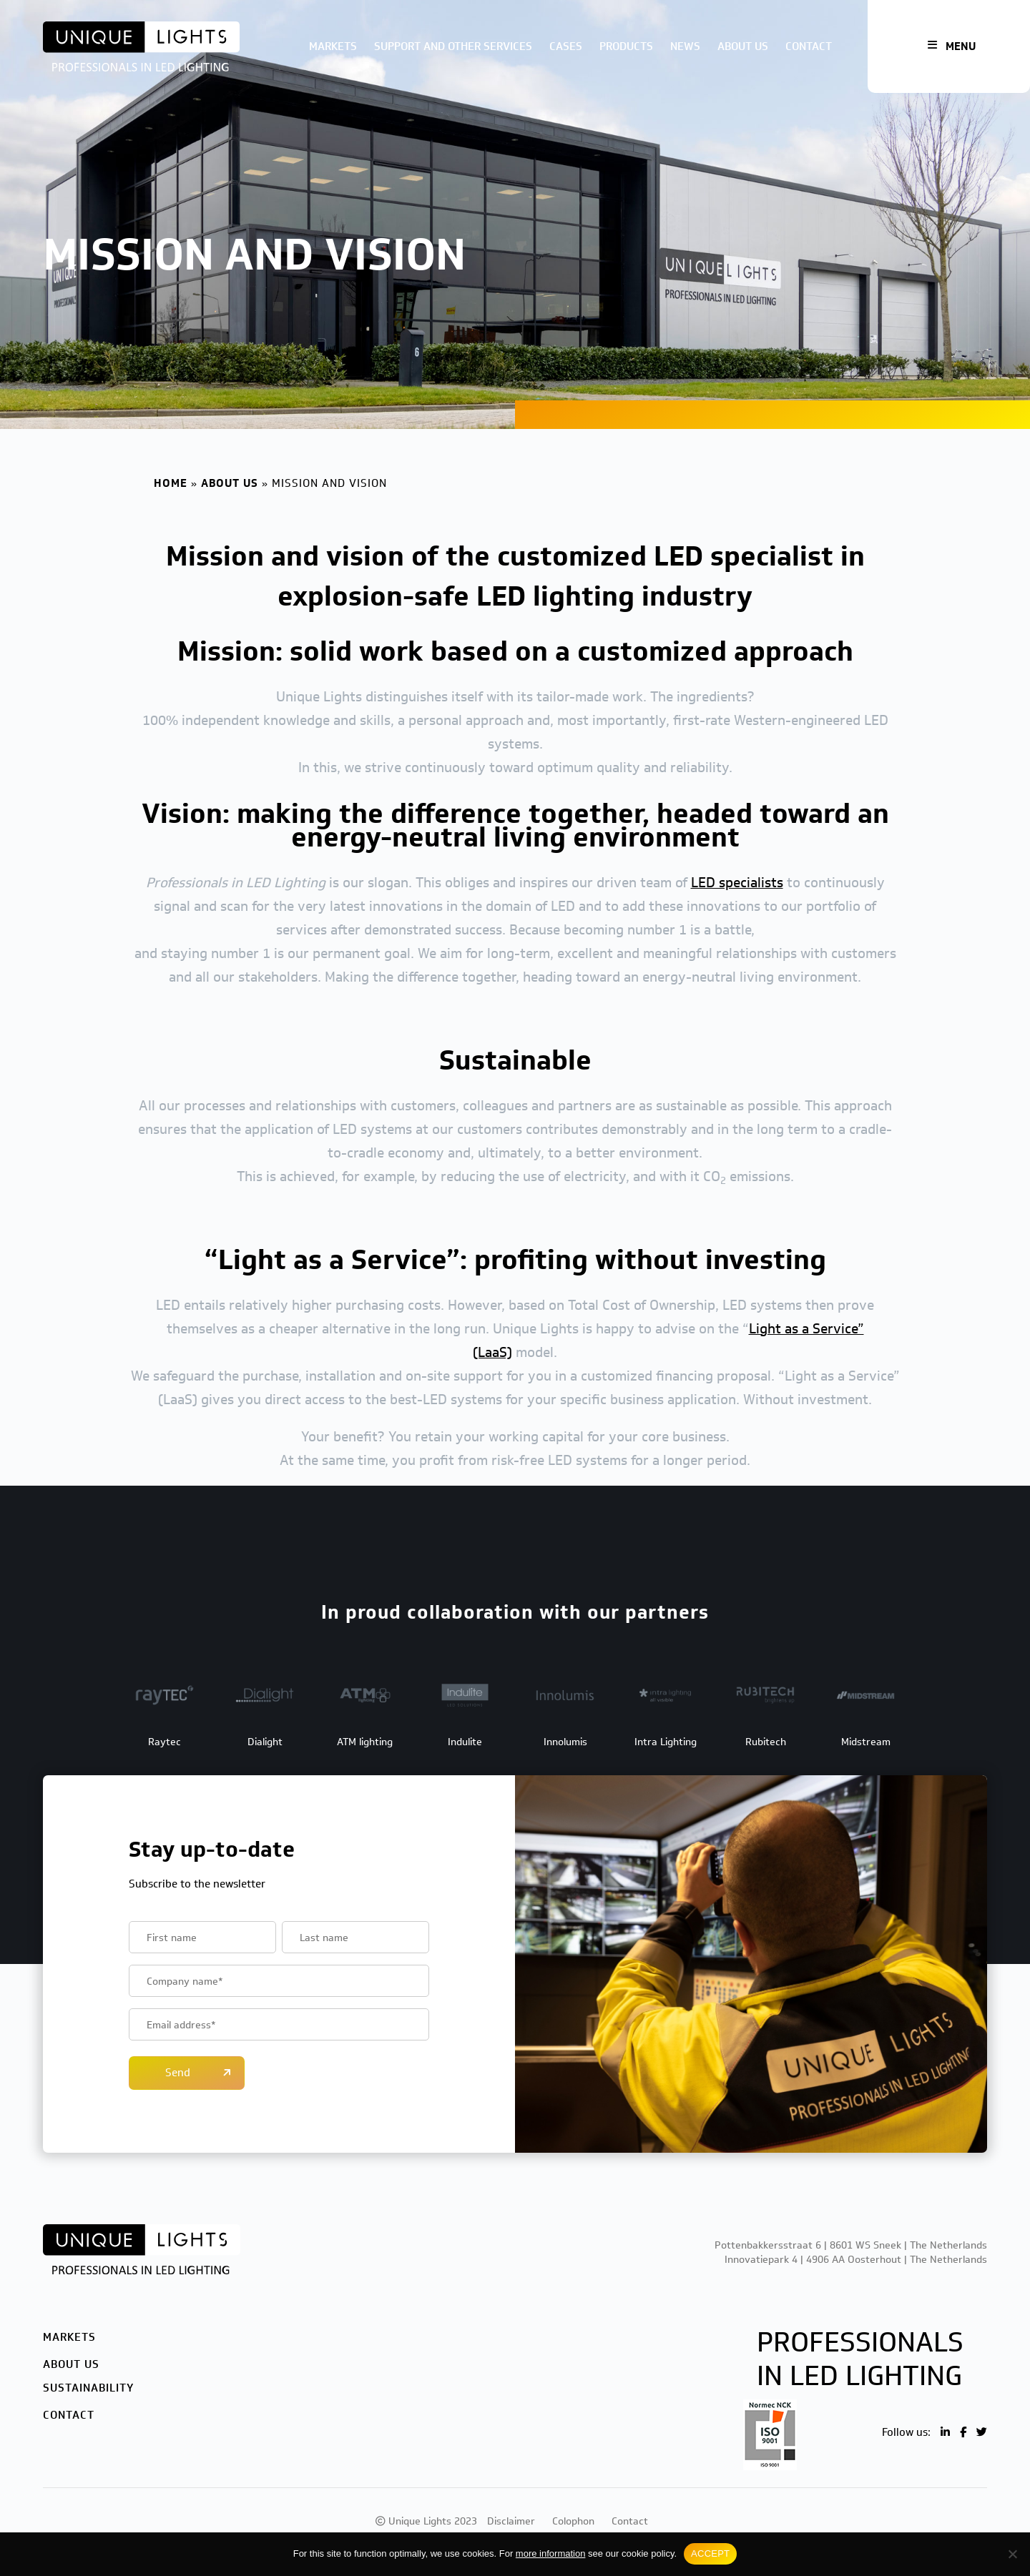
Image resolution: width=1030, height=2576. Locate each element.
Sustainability (88, 2388)
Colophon (573, 2521)
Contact (808, 46)
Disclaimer (511, 2521)
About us (742, 46)
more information (551, 2553)
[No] (1012, 2554)
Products (626, 46)
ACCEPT (710, 2553)
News (685, 46)
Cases (565, 46)
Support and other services (453, 46)
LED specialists (737, 882)
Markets (333, 46)
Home (170, 483)
